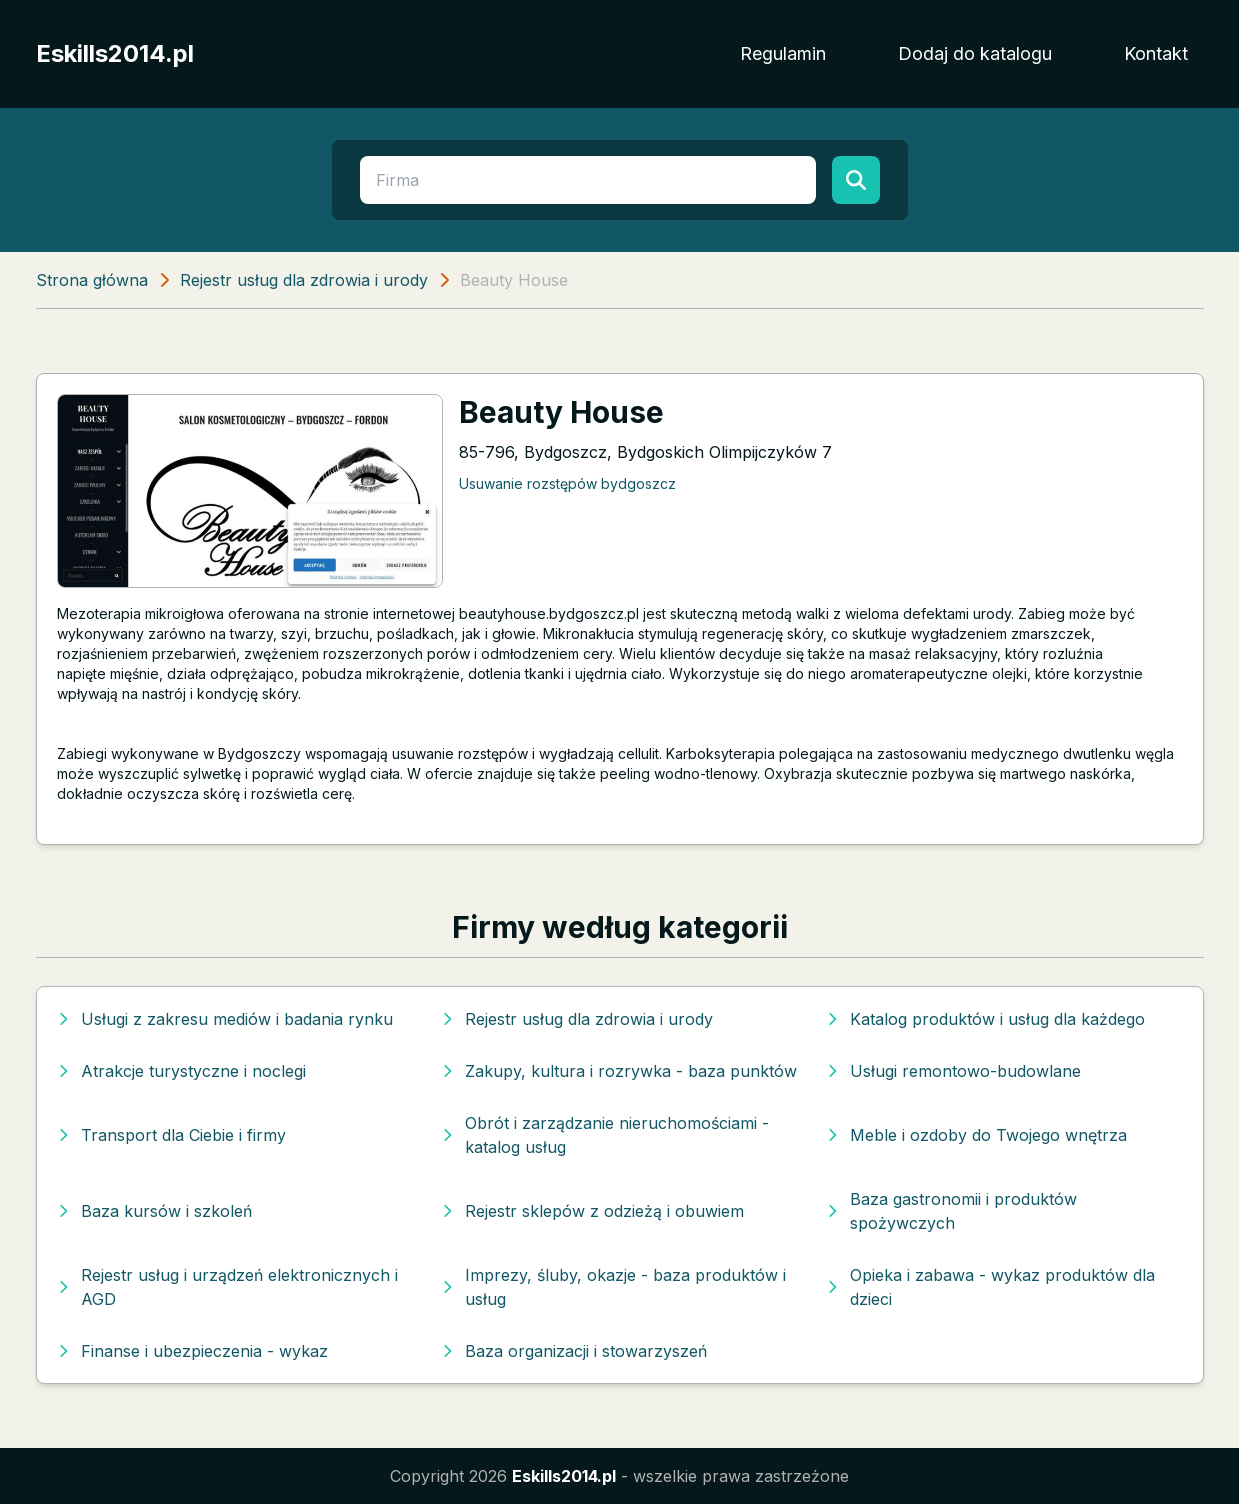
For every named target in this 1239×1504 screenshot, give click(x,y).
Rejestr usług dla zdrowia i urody (304, 280)
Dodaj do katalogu (975, 53)
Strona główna (92, 280)
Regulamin (783, 53)
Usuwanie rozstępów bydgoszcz (567, 483)
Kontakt (1156, 53)
